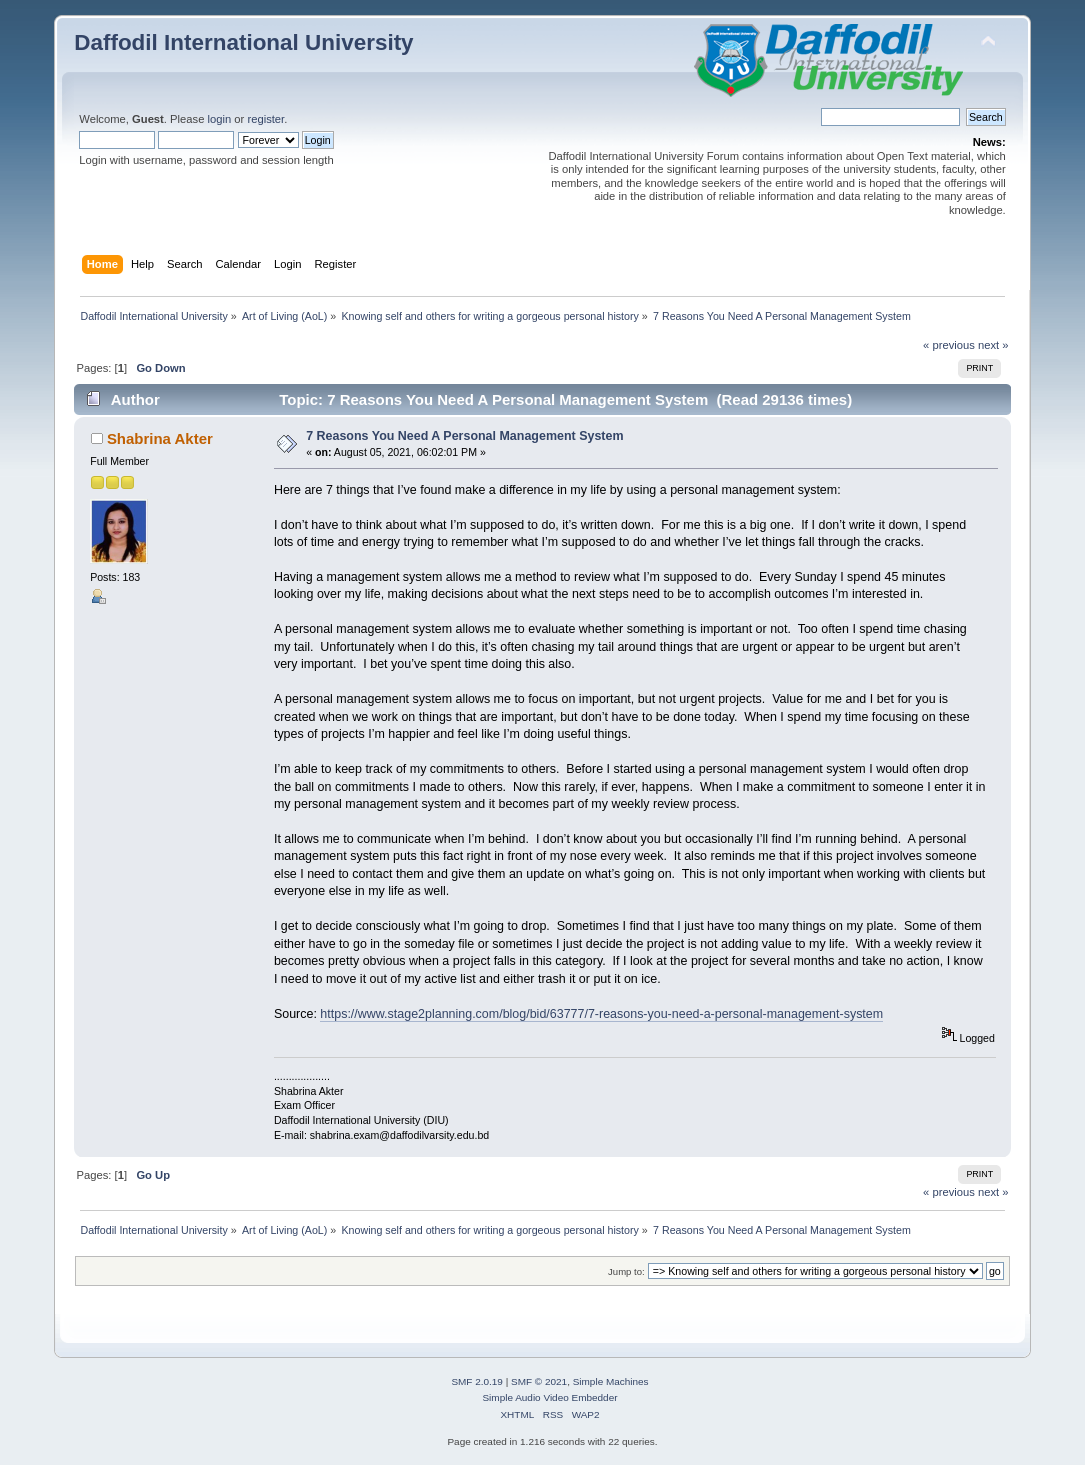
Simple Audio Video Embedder (549, 1397)
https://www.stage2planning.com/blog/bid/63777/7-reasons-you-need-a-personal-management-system (601, 1014)
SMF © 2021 (539, 1381)
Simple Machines (611, 1381)
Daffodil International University (243, 42)
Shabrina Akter (160, 438)
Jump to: (626, 1271)
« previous (949, 345)
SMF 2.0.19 (477, 1381)
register (265, 119)
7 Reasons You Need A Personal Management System (464, 436)
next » (993, 345)
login (220, 119)
